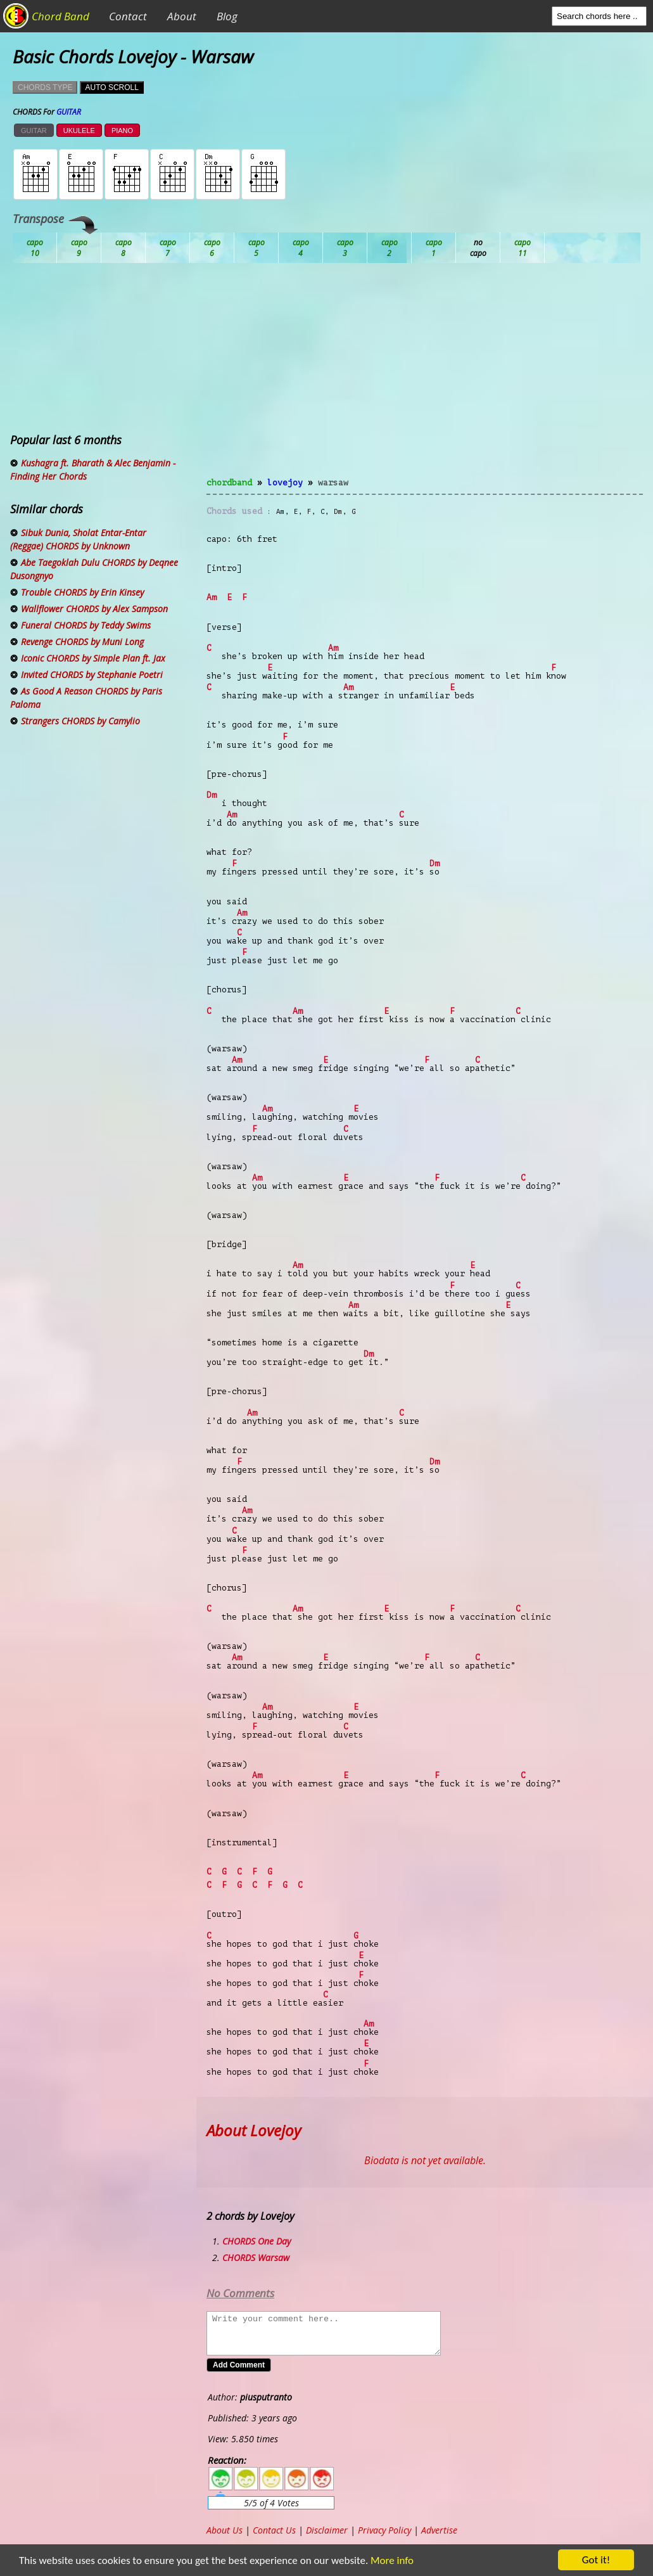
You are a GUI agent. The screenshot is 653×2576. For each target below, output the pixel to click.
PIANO (122, 130)
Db (256, 248)
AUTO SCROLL (111, 87)
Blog (227, 16)
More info (384, 2560)
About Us (224, 2530)
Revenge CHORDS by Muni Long (82, 642)
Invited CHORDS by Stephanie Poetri (92, 675)
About (181, 16)
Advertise (439, 2530)
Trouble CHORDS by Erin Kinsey (82, 592)
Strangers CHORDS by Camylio (80, 721)
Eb (345, 248)
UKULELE (79, 130)
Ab (35, 248)
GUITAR (34, 130)
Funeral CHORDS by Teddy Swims (86, 625)
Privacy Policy (384, 2530)
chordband (229, 482)
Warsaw (333, 482)
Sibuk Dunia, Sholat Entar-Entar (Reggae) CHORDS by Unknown (78, 539)
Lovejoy (285, 482)
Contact (128, 16)
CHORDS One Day (256, 2241)
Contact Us (274, 2530)
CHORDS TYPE (45, 87)
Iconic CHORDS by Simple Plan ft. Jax (93, 658)
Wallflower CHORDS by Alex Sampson (94, 609)
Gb (478, 248)
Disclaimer (327, 2530)
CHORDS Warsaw (255, 2258)
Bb (123, 248)
